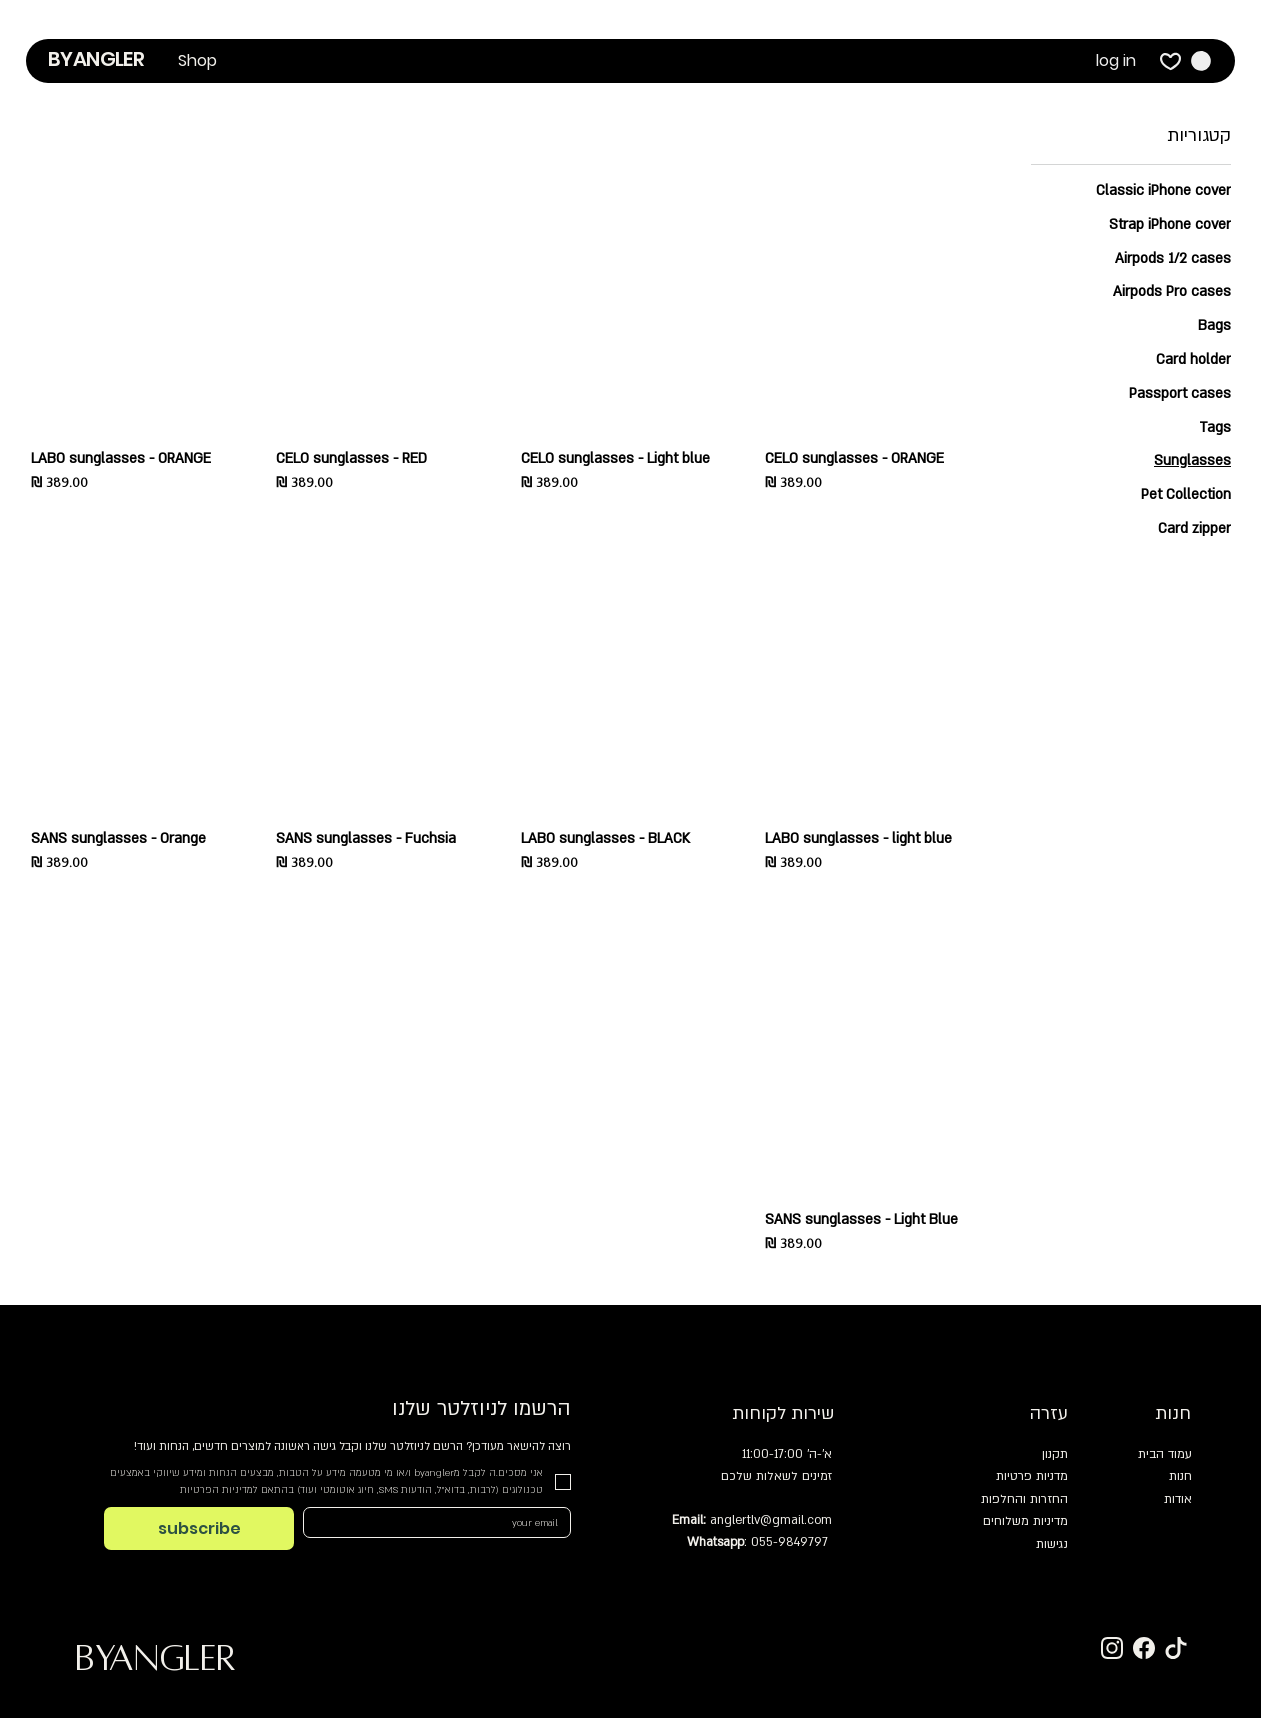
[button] (197, 61)
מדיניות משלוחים (1025, 1521)
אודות (1178, 1499)
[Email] (443, 1522)
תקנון (1055, 1454)
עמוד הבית (1165, 1454)
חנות (1180, 1476)
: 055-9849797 (757, 1542)
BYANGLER (96, 59)
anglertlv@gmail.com (771, 1520)
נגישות (1052, 1544)
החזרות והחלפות (1024, 1499)
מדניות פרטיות (1032, 1476)
